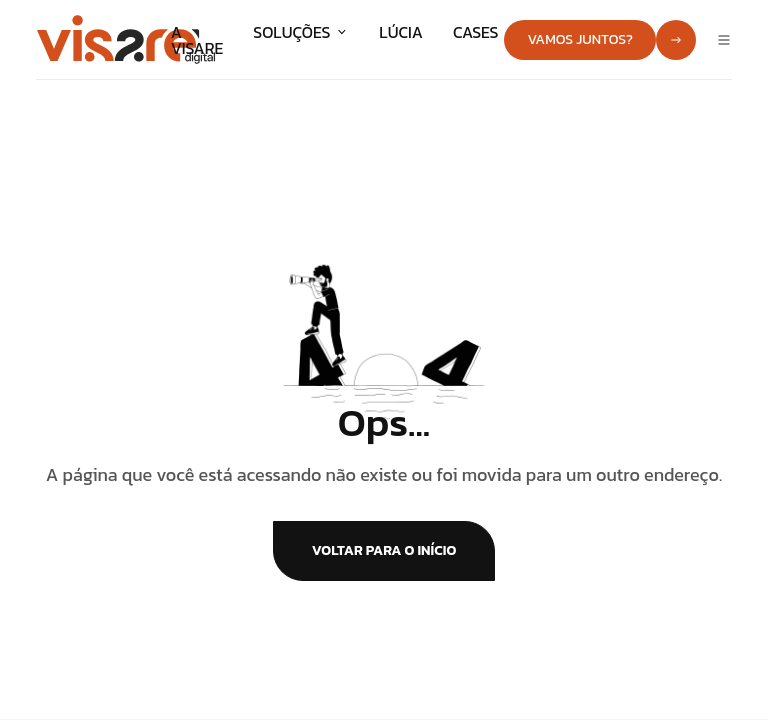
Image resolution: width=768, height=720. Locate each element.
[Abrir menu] (724, 40)
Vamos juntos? (580, 39)
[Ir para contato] (676, 40)
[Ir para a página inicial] (126, 37)
